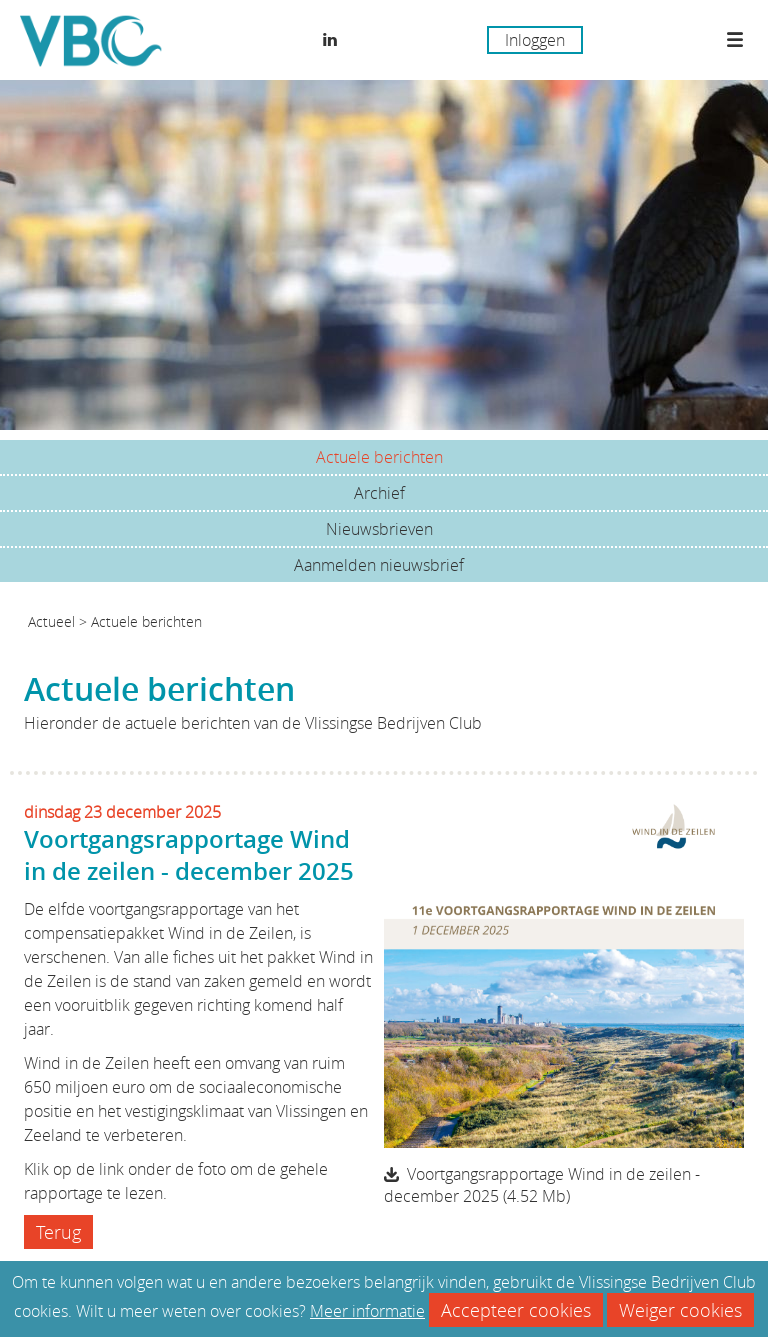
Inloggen (535, 40)
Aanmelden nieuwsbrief (379, 565)
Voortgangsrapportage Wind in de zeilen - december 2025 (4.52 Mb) (542, 1185)
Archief (379, 493)
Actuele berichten (379, 457)
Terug (58, 1232)
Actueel (51, 621)
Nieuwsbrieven (379, 529)
